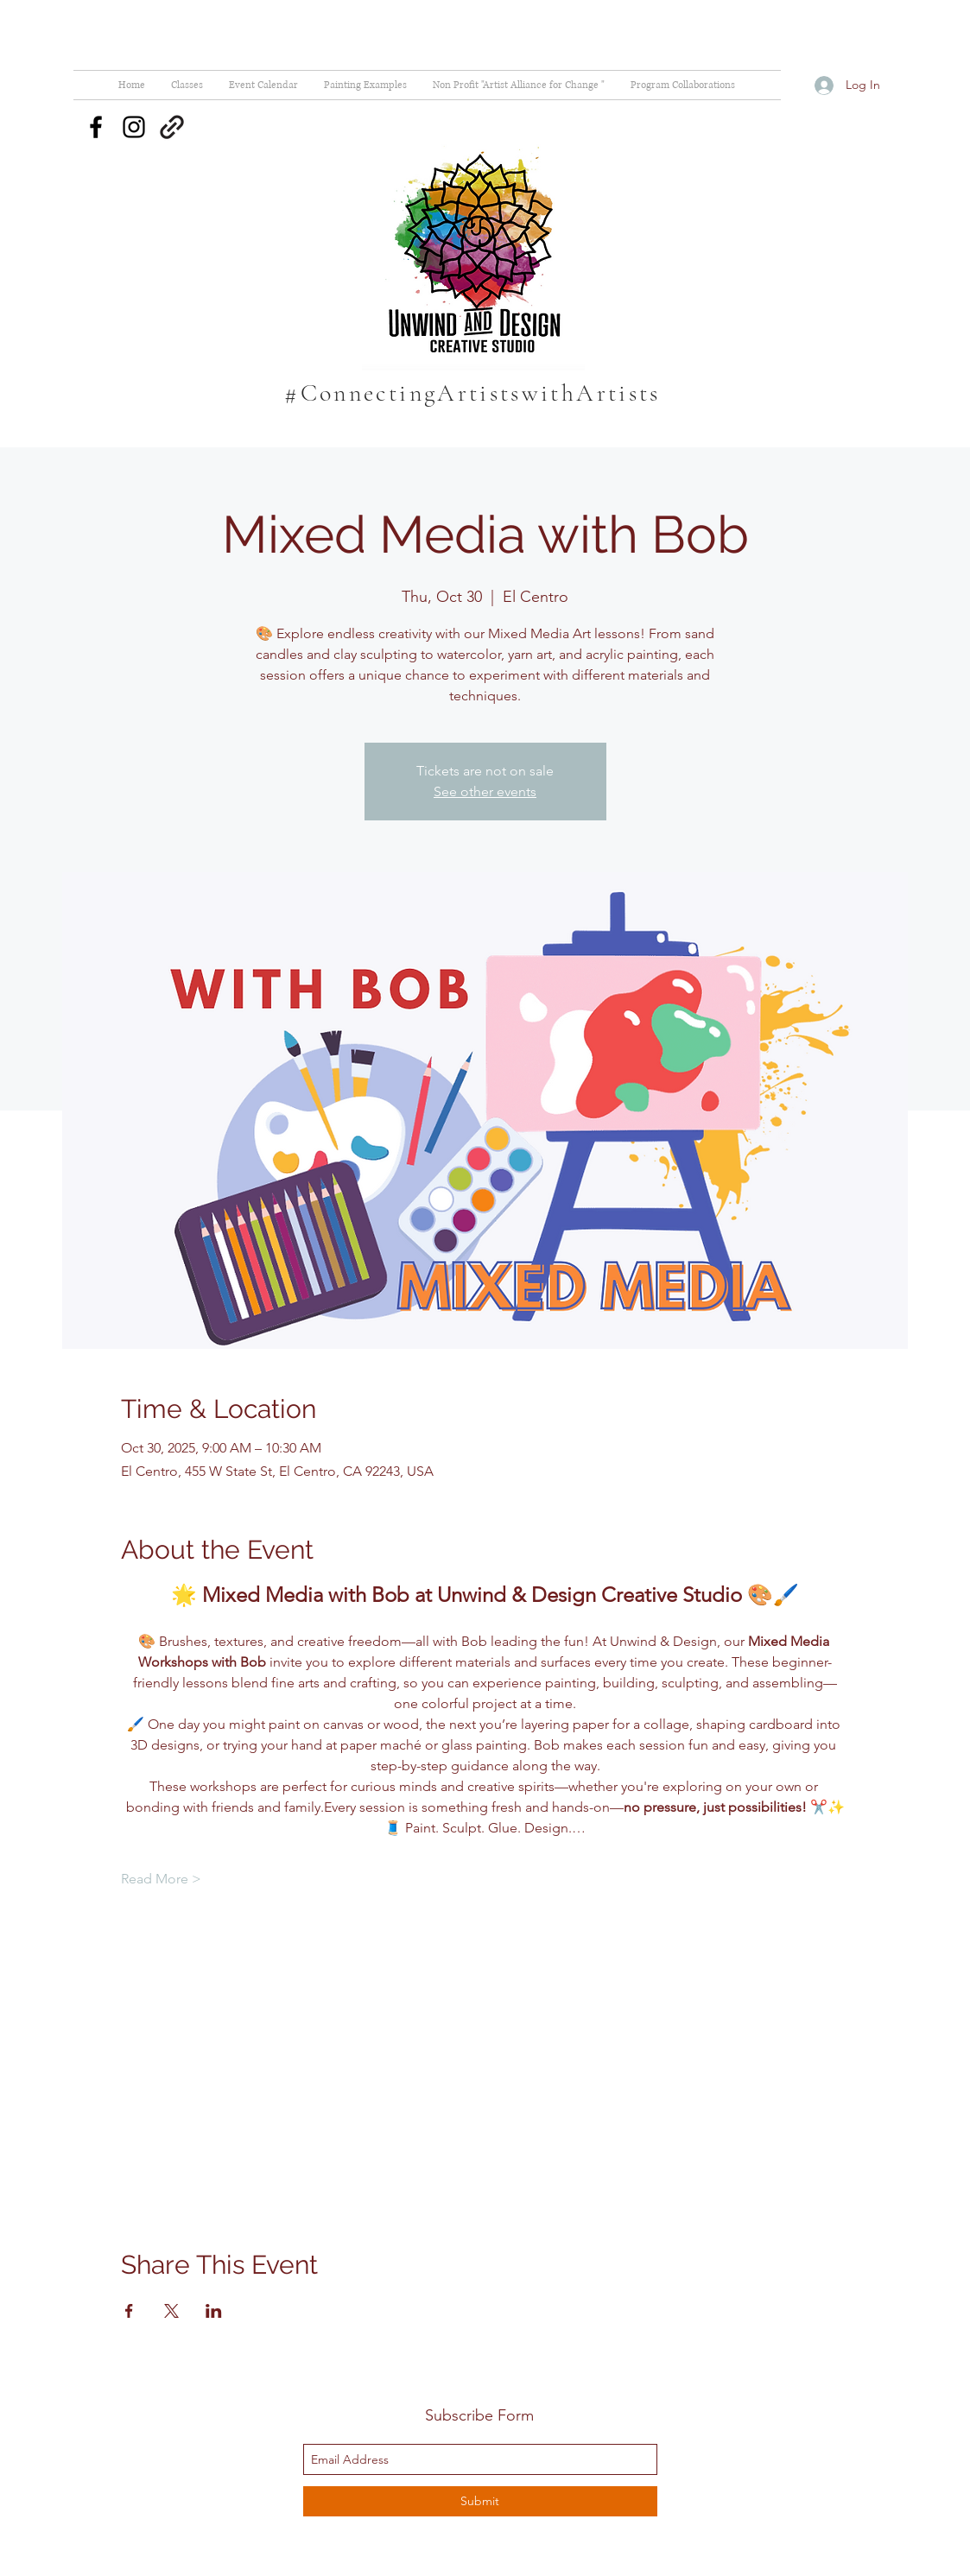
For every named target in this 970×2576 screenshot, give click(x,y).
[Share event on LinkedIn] (214, 2311)
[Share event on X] (171, 2311)
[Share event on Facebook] (129, 2311)
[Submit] (480, 2501)
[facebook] (96, 127)
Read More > (161, 1878)
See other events (485, 791)
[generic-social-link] (172, 127)
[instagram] (134, 127)
